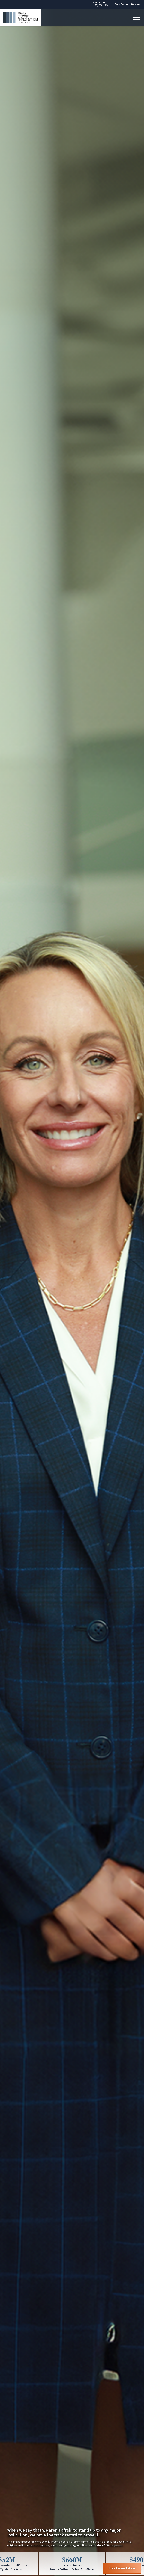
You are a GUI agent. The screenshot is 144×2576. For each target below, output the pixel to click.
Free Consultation (127, 4)
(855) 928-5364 (101, 4)
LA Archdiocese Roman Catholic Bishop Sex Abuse (72, 2563)
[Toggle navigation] (136, 17)
